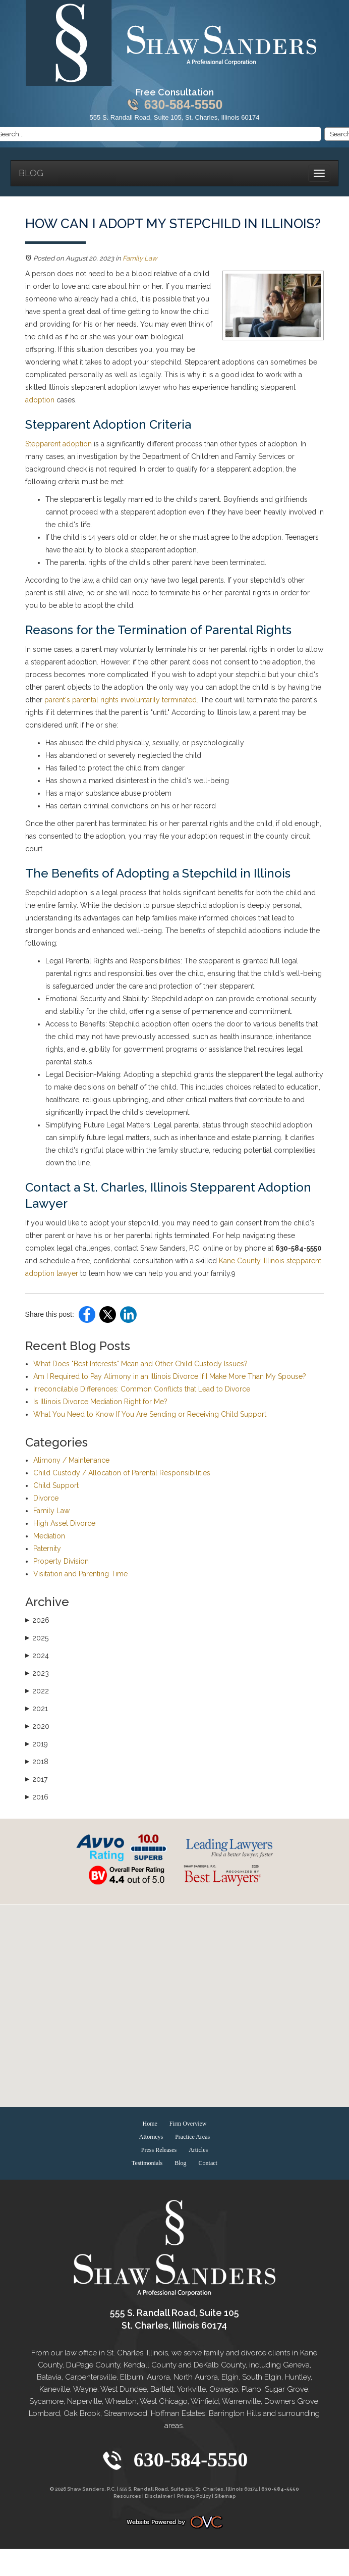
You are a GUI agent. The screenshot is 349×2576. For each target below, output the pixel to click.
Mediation (49, 1536)
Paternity (47, 1548)
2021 (36, 1709)
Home (150, 2123)
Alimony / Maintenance (71, 1460)
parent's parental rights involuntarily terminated (120, 700)
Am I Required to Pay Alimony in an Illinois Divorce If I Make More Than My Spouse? (169, 1376)
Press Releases (159, 2149)
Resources (127, 2496)
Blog (31, 173)
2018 (36, 1762)
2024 (37, 1656)
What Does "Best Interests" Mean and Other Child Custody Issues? (140, 1364)
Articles (198, 2149)
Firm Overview (188, 2123)
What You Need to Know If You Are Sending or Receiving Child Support (149, 1414)
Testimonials (147, 2163)
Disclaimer (158, 2496)
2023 (37, 1673)
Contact (208, 2163)
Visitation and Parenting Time (80, 1574)
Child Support (56, 1485)
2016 (36, 1797)
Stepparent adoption (58, 444)
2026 (37, 1620)
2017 (36, 1779)
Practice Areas (192, 2136)
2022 (37, 1691)
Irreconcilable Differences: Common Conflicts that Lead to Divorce (141, 1389)
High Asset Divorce (64, 1523)
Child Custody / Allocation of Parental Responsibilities (121, 1473)
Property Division (61, 1561)
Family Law (140, 258)
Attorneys (151, 2136)
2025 (36, 1638)
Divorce (46, 1498)
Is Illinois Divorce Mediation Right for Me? (100, 1402)
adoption (39, 400)
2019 (36, 1744)
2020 (37, 1726)
